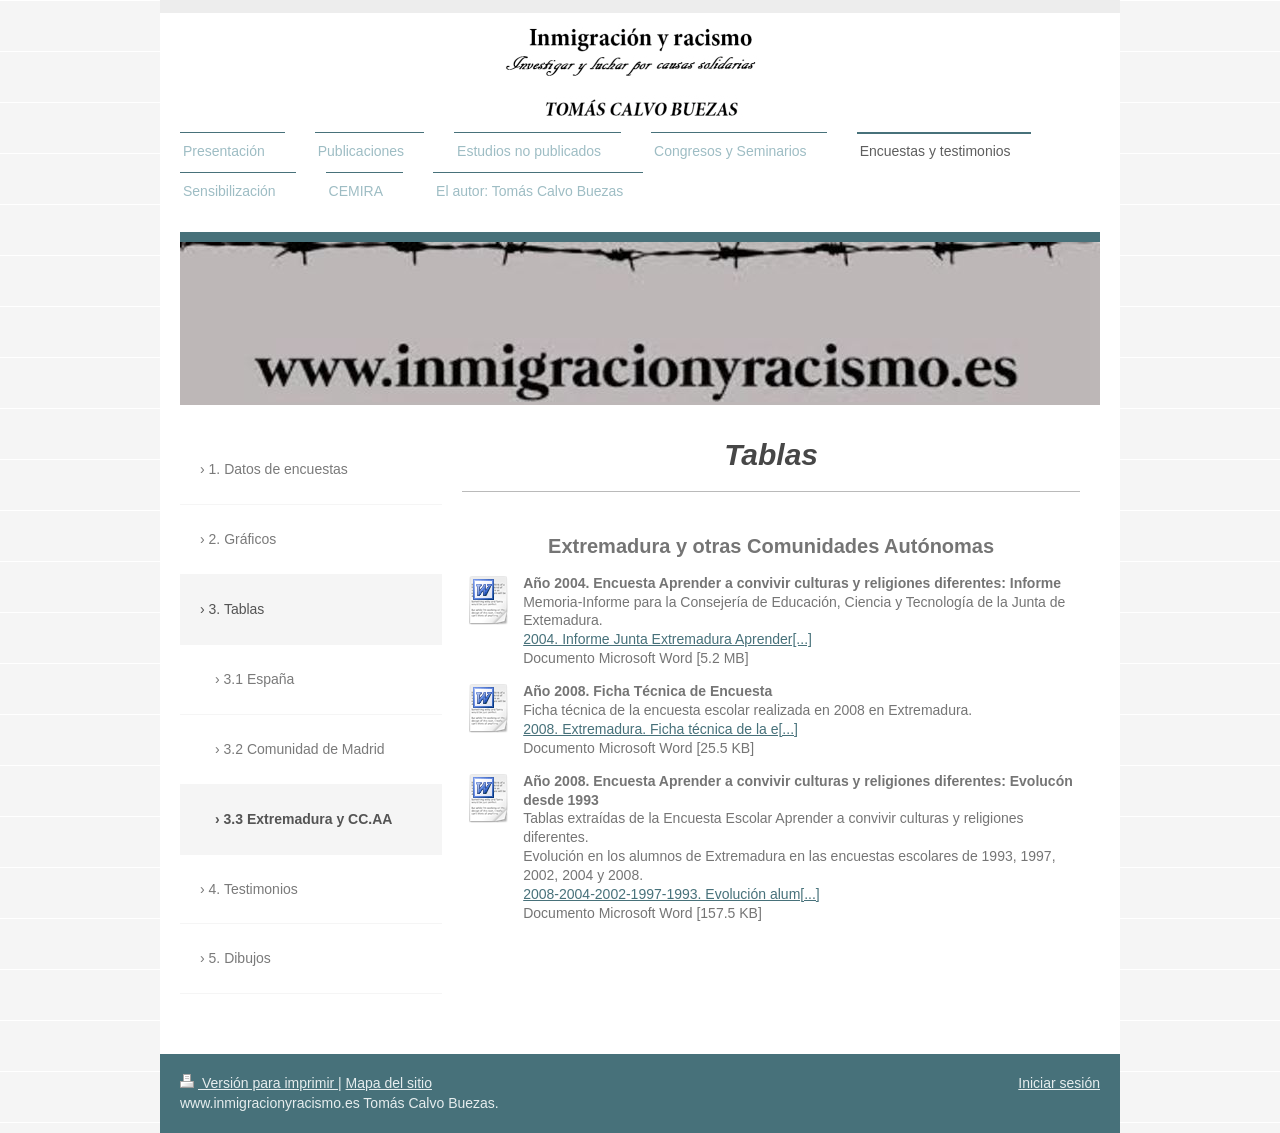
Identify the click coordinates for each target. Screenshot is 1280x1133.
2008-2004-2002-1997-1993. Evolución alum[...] (671, 894)
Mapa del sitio (389, 1083)
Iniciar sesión (1059, 1083)
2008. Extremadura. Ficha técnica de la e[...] (660, 729)
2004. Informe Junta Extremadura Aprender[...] (667, 639)
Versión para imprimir (259, 1083)
